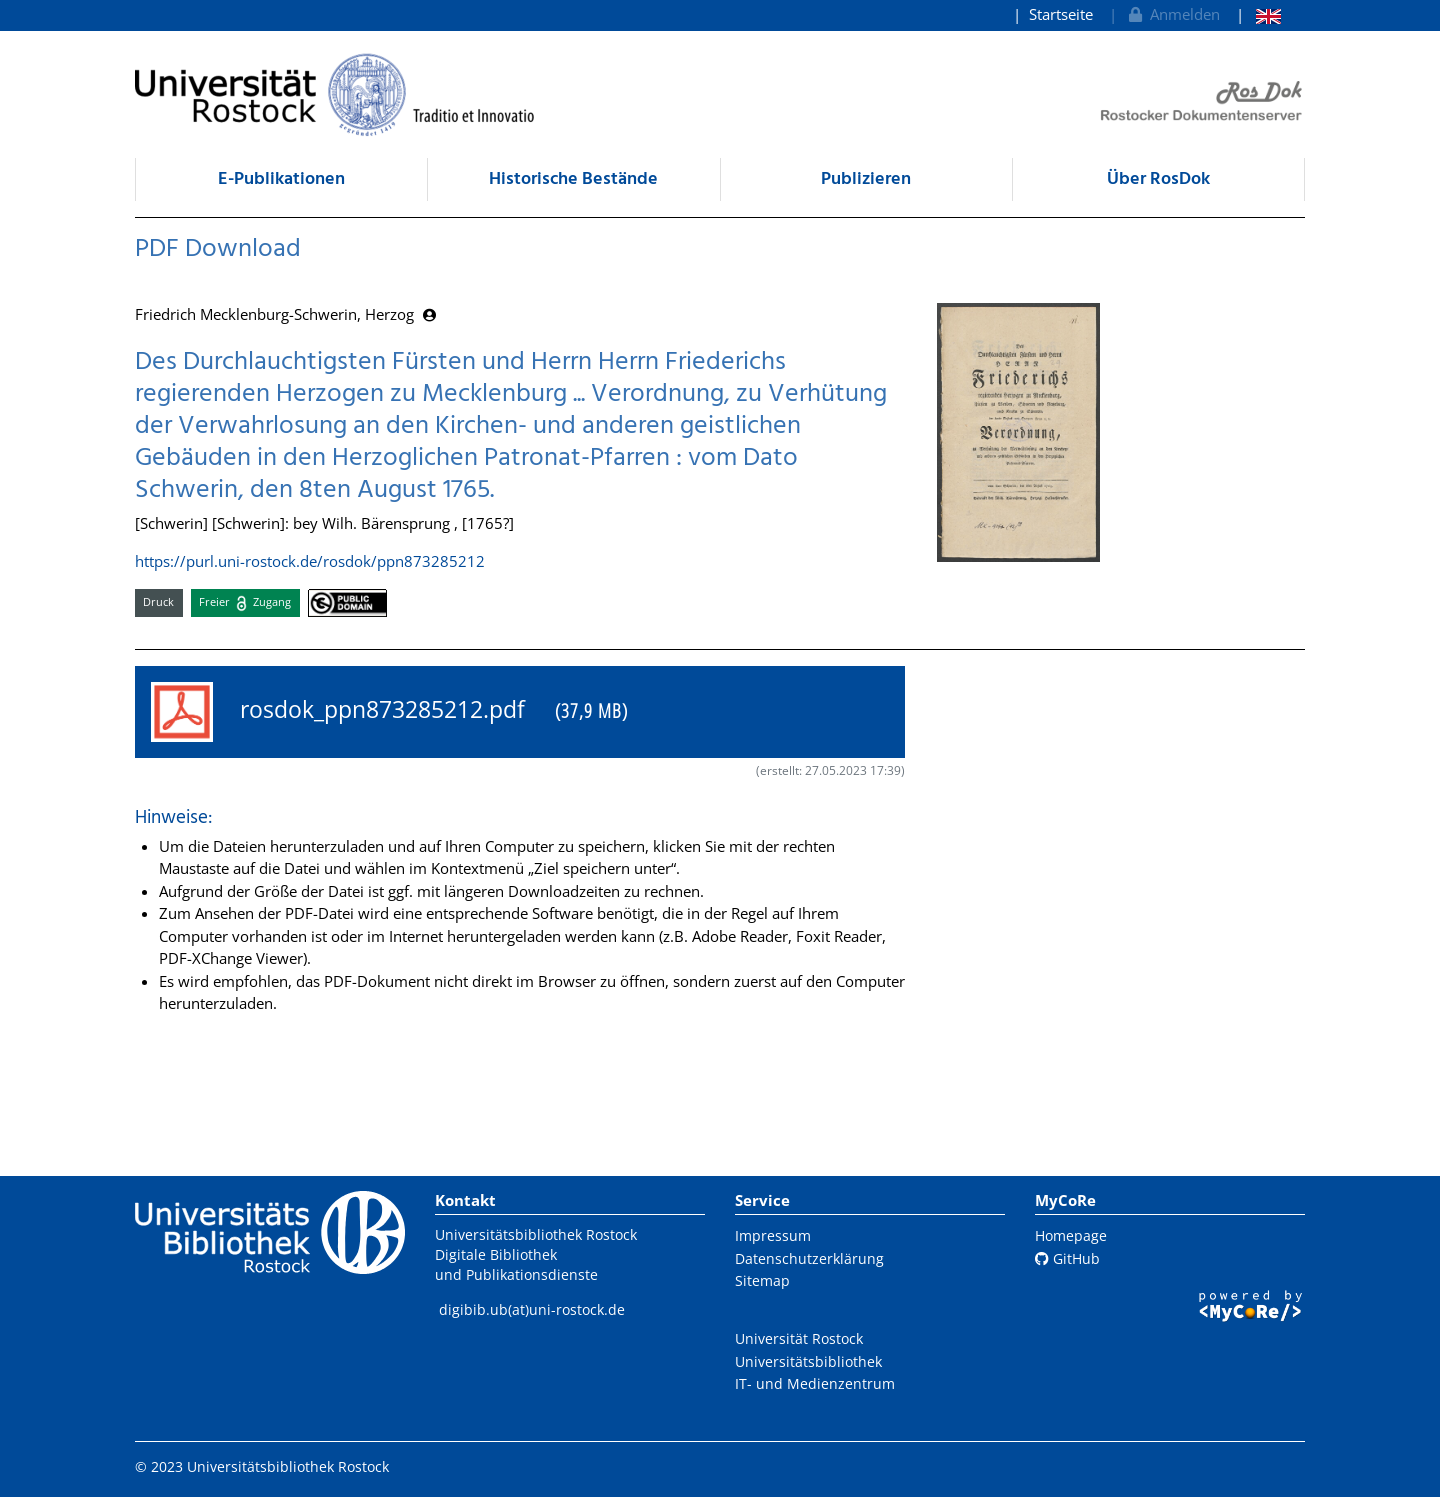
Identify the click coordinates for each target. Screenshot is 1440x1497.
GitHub (1067, 1258)
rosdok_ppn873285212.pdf (389, 712)
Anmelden (1172, 14)
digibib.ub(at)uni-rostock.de (532, 1309)
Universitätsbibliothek (808, 1361)
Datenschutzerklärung (809, 1258)
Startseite (1061, 14)
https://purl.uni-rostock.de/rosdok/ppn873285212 (310, 561)
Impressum (773, 1235)
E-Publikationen (281, 179)
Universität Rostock (799, 1338)
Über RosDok (1158, 179)
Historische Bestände (573, 179)
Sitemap (762, 1280)
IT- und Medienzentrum (815, 1383)
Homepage (1071, 1235)
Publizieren (866, 179)
